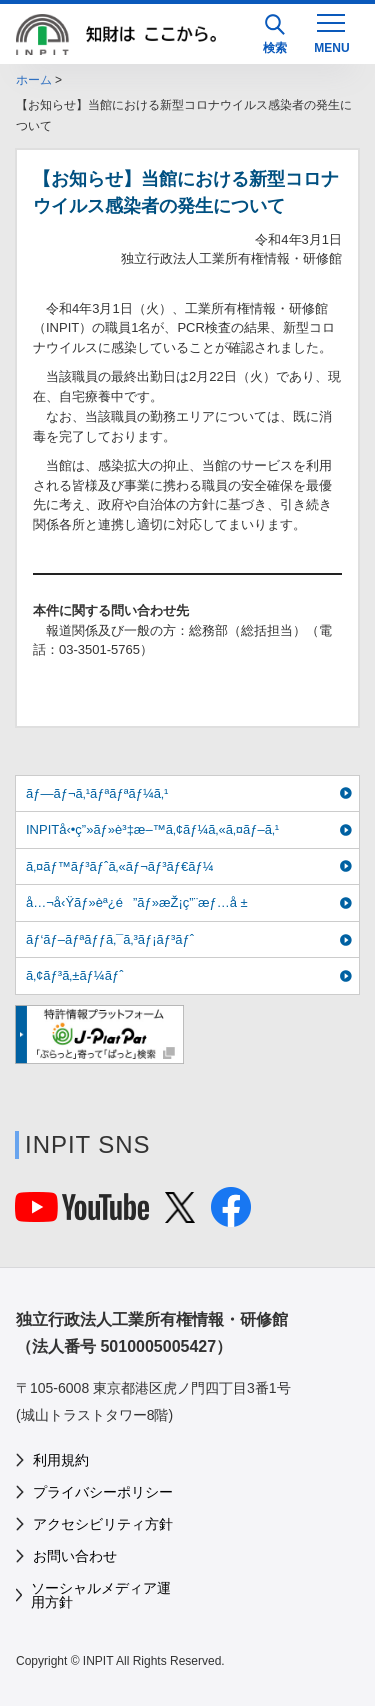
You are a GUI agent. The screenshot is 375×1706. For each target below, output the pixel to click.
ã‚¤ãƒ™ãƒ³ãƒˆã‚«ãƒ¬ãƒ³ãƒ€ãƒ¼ (120, 866)
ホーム (34, 80)
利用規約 (61, 1460)
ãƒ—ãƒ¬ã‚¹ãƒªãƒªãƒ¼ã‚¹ (97, 793)
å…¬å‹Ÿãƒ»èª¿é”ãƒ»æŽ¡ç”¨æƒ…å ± (137, 902)
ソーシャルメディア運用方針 (101, 1595)
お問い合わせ (75, 1556)
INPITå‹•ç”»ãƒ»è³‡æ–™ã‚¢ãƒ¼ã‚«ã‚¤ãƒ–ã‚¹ (152, 829)
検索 (275, 34)
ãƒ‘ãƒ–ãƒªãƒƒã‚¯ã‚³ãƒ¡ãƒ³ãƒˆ (110, 939)
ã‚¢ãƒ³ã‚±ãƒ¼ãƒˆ (74, 975)
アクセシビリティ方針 (103, 1524)
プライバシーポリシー (103, 1492)
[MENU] (331, 32)
